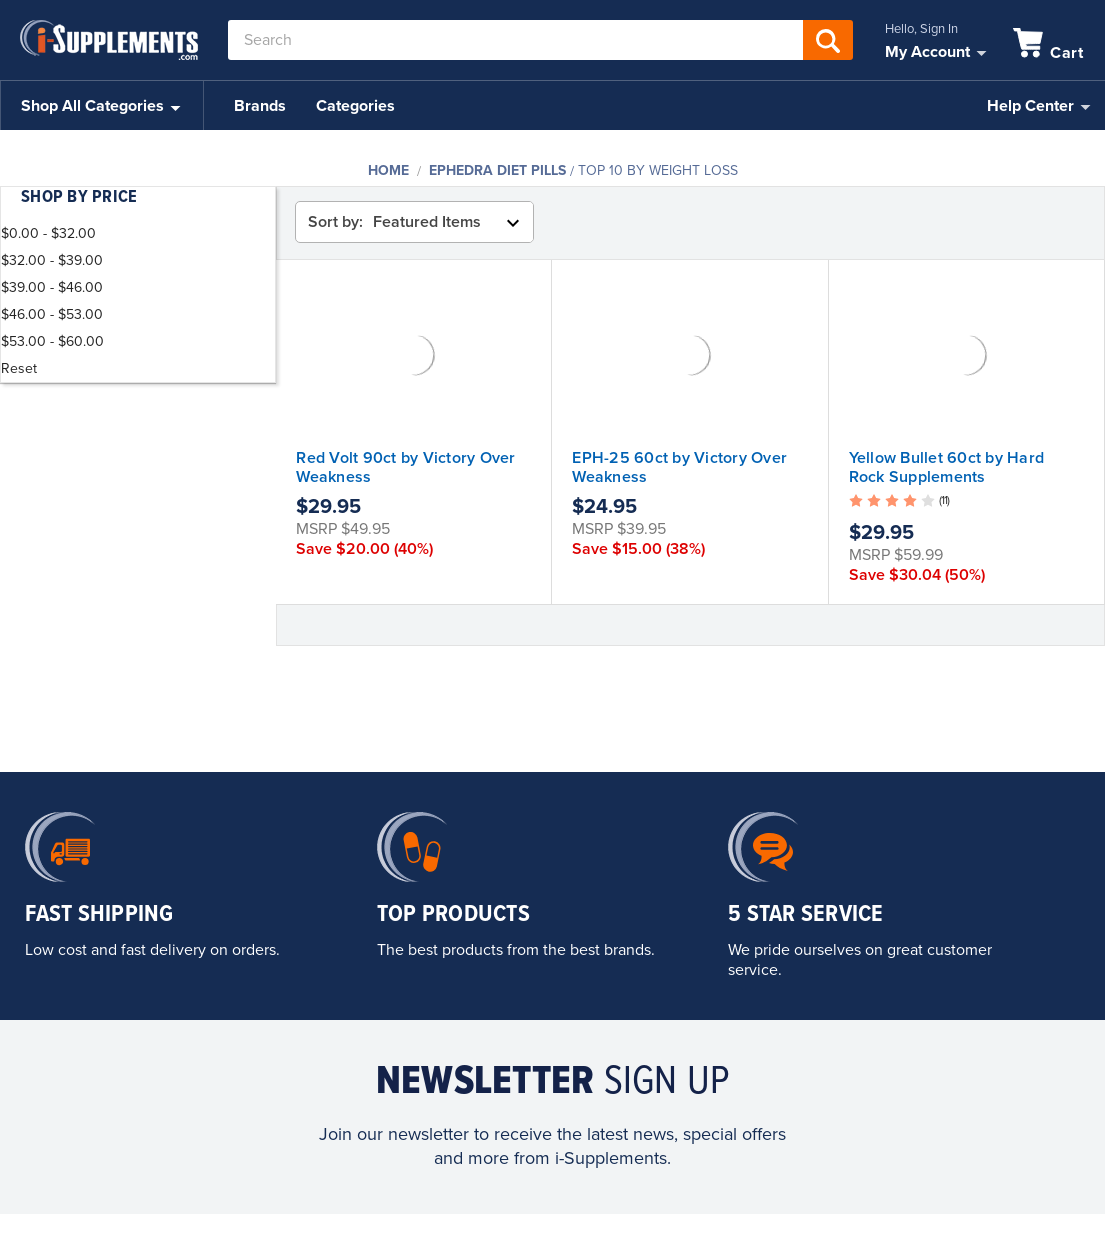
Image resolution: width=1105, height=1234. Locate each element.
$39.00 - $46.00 (52, 287)
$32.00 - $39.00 (52, 260)
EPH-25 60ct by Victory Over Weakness (679, 467)
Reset (19, 368)
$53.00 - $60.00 (52, 341)
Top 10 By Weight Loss (658, 170)
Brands (260, 106)
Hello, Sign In (921, 29)
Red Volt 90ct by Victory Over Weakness (405, 467)
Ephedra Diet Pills (497, 170)
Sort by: (335, 222)
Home (388, 170)
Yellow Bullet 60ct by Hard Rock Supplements (947, 467)
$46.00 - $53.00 (52, 314)
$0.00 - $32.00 (48, 233)
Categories (355, 106)
